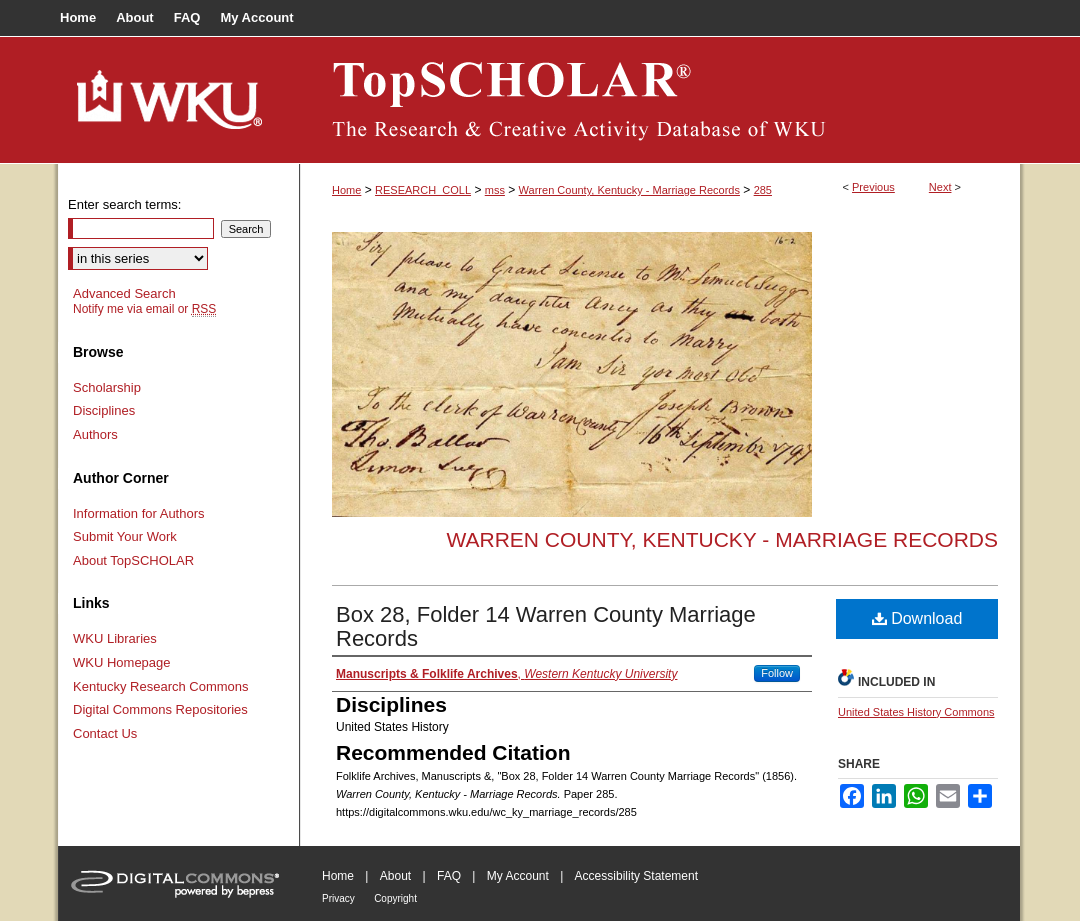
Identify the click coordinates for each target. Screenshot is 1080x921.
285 (763, 190)
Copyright (395, 898)
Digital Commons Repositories (160, 709)
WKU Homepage (122, 662)
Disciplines (104, 410)
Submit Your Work (125, 536)
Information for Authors (139, 513)
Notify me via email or (144, 309)
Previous (873, 187)
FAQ (449, 876)
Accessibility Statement (636, 876)
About (395, 876)
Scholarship (107, 387)
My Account (518, 876)
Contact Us (105, 733)
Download (917, 618)
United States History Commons (916, 712)
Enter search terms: (124, 204)
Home (346, 190)
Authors (95, 434)
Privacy (338, 898)
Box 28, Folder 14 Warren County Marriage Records (546, 626)
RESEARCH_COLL (423, 190)
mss (495, 190)
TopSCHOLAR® (660, 100)
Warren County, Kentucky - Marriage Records (629, 190)
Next (940, 187)
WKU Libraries (115, 638)
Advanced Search (124, 293)
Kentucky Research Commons (161, 686)
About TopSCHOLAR (133, 560)
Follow (777, 673)
